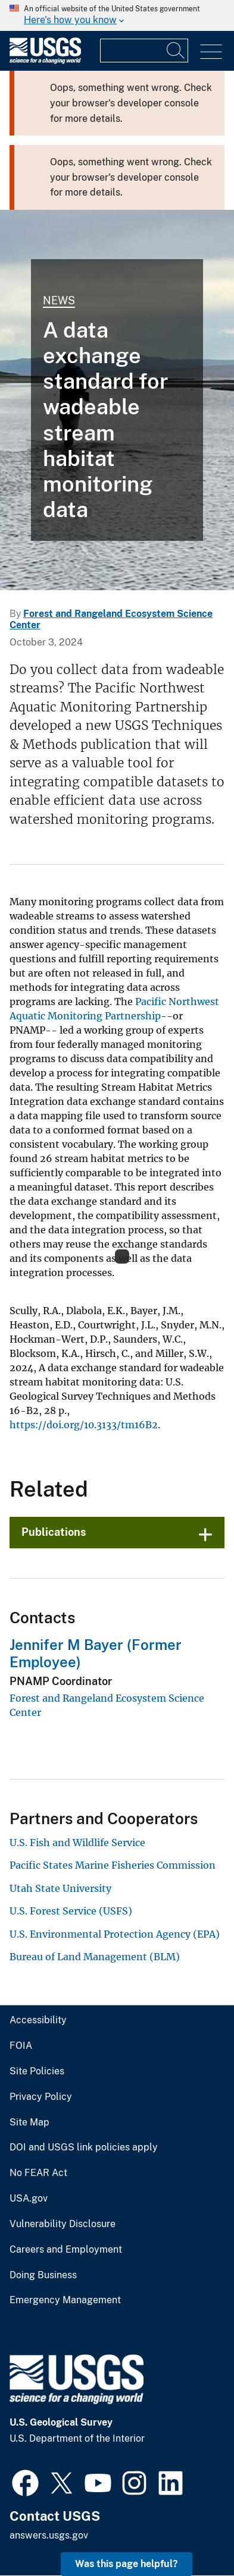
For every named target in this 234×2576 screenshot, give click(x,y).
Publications (53, 1532)
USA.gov (29, 2198)
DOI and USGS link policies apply (84, 2147)
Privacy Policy (41, 2097)
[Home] (45, 61)
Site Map (29, 2122)
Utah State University (60, 1888)
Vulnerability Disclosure (63, 2224)
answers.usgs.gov (49, 2535)
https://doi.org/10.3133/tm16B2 (84, 1425)
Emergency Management (65, 2300)
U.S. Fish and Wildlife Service (77, 1842)
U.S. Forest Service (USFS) (71, 1911)
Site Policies (37, 2071)
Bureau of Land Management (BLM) (95, 1957)
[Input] (144, 50)
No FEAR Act (38, 2173)
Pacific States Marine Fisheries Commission (113, 1865)
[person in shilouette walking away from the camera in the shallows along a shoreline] (117, 400)
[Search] (176, 50)
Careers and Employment (66, 2249)
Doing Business (43, 2275)
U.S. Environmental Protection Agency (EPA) (115, 1934)
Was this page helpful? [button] (126, 2563)
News (59, 300)
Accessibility (38, 2020)
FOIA (21, 2045)
